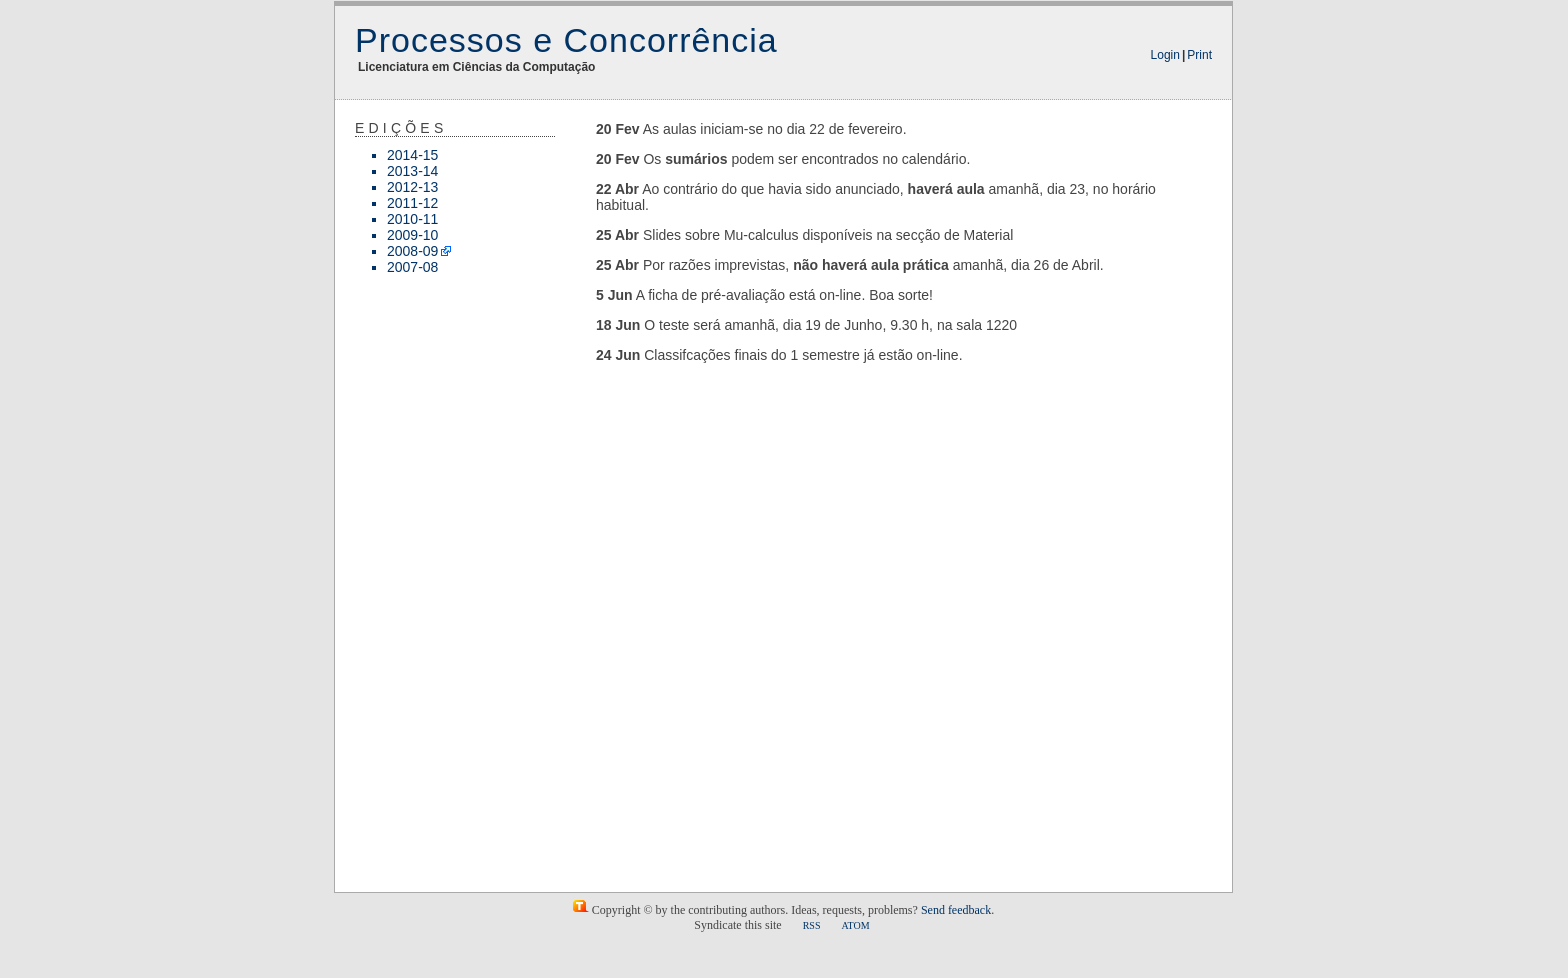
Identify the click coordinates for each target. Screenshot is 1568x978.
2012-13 (412, 187)
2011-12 (412, 203)
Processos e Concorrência (566, 40)
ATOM (855, 925)
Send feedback (956, 910)
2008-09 (412, 251)
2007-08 (412, 267)
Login (1165, 55)
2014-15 (412, 155)
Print (1199, 55)
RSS (812, 925)
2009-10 (412, 235)
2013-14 (412, 171)
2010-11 (412, 219)
